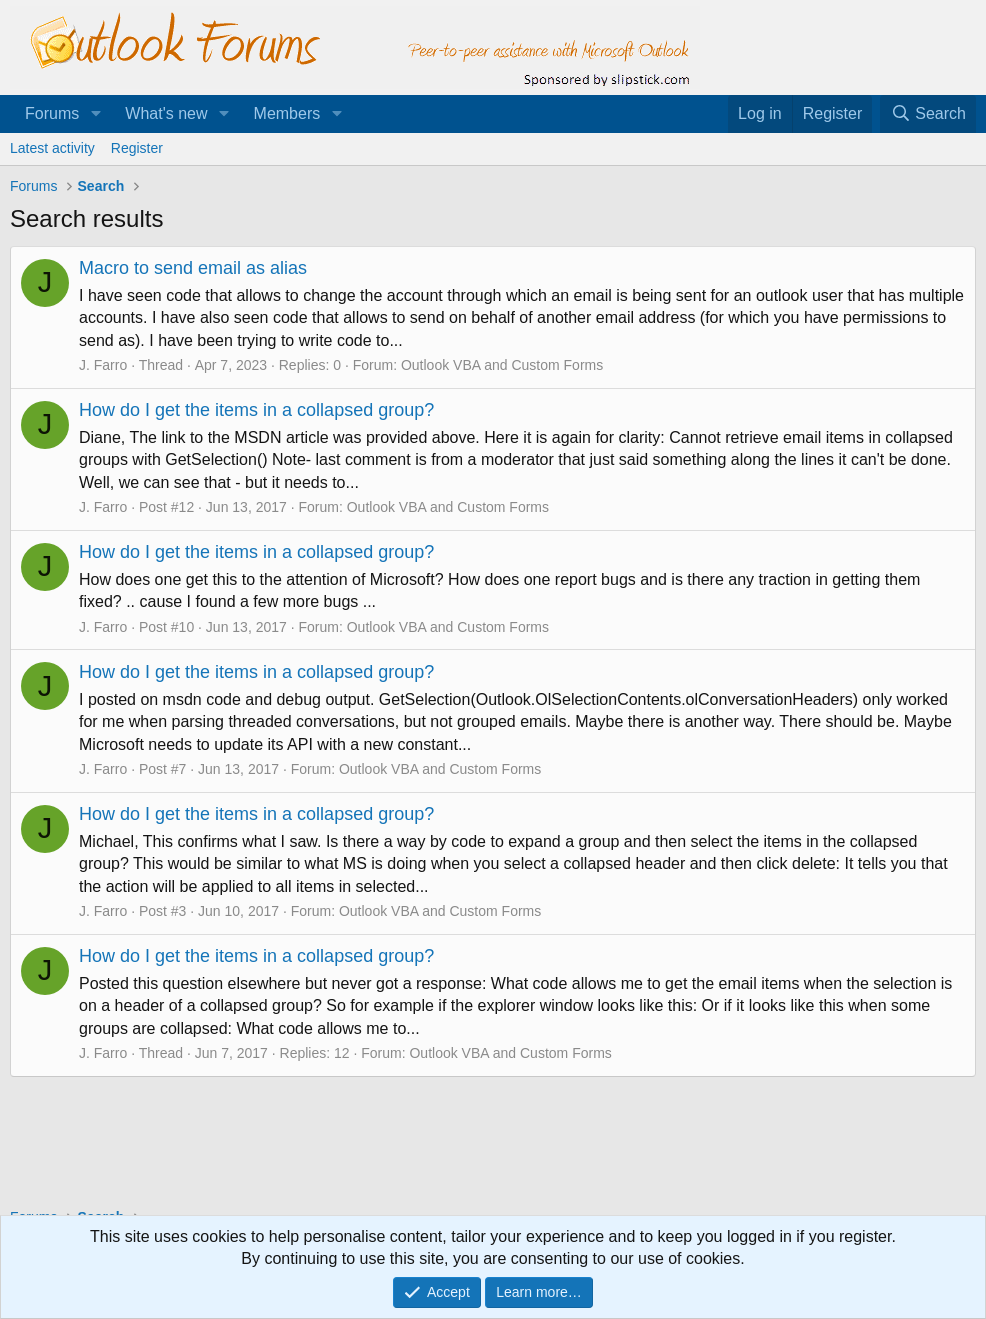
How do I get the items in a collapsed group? (256, 410)
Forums (52, 113)
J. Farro (103, 365)
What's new (166, 113)
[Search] (928, 114)
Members (287, 113)
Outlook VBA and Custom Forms (502, 365)
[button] (95, 114)
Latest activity (52, 148)
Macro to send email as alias (193, 268)
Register (137, 148)
